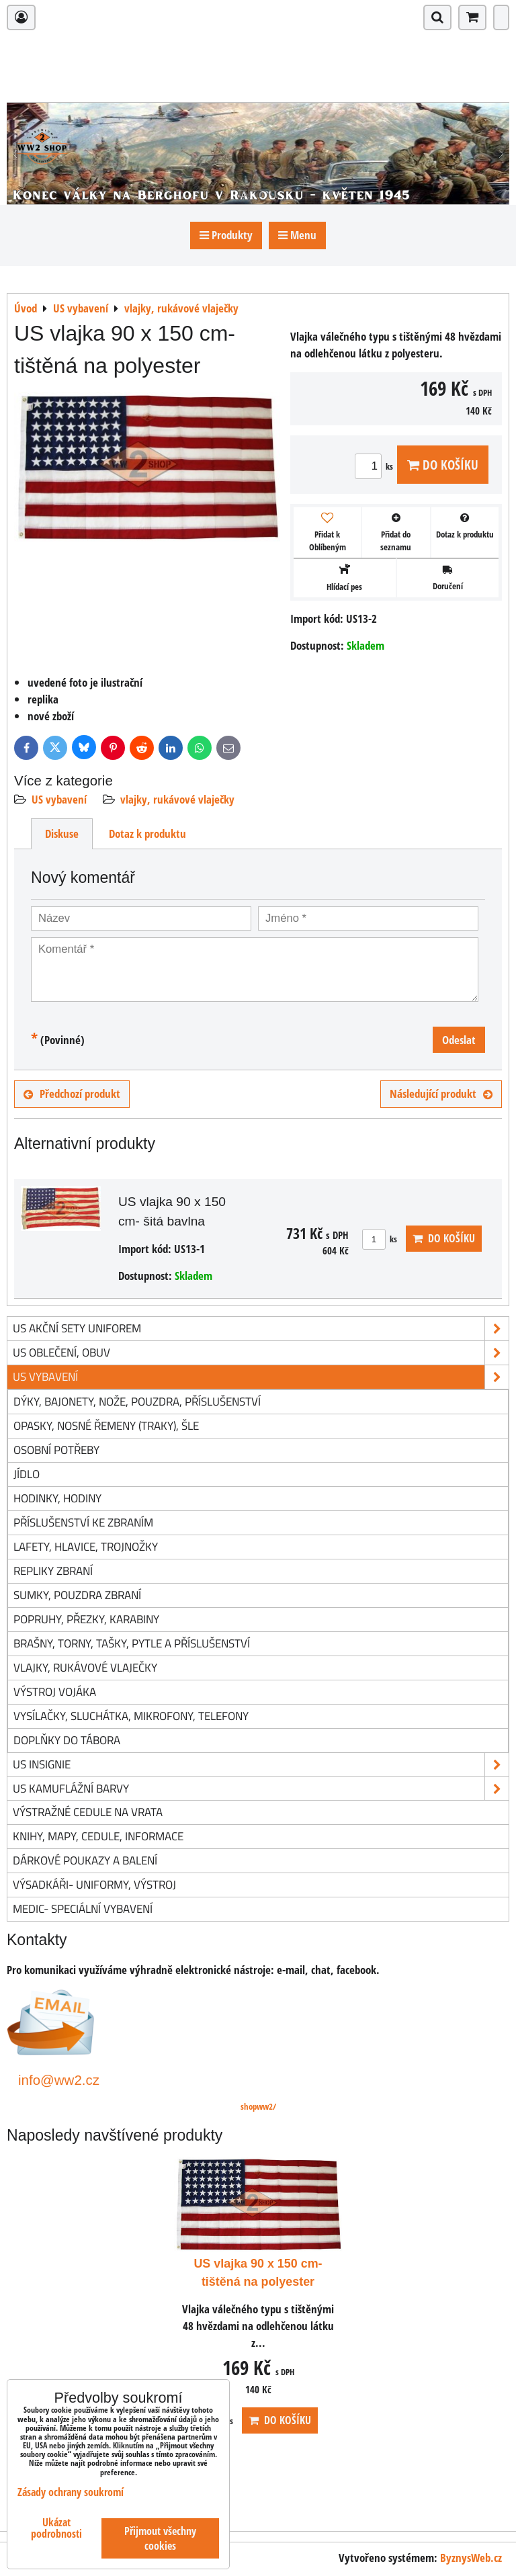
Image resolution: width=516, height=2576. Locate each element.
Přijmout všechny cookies (160, 2538)
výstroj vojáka (54, 1691)
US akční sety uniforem (261, 1328)
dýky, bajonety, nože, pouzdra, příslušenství (137, 1401)
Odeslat (459, 1039)
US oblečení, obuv (261, 1353)
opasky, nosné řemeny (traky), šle (106, 1425)
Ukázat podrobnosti (56, 2528)
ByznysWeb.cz (471, 2557)
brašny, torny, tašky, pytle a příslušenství (131, 1643)
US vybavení (59, 799)
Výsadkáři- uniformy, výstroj (94, 1884)
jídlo (26, 1473)
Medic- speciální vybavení (83, 1908)
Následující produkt (441, 1093)
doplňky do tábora (66, 1739)
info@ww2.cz (58, 2080)
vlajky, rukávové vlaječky (177, 799)
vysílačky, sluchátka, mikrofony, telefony (131, 1715)
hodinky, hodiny (57, 1498)
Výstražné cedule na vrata (88, 1811)
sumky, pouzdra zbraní (77, 1594)
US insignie (261, 1764)
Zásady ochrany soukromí (70, 2492)
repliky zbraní (53, 1570)
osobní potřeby (56, 1449)
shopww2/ (258, 2106)
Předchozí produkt (72, 1093)
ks (376, 466)
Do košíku (442, 465)
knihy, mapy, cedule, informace (98, 1836)
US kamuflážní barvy (261, 1789)
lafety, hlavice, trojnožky (85, 1546)
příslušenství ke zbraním (83, 1522)
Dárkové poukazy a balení (85, 1860)
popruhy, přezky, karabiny (86, 1619)
